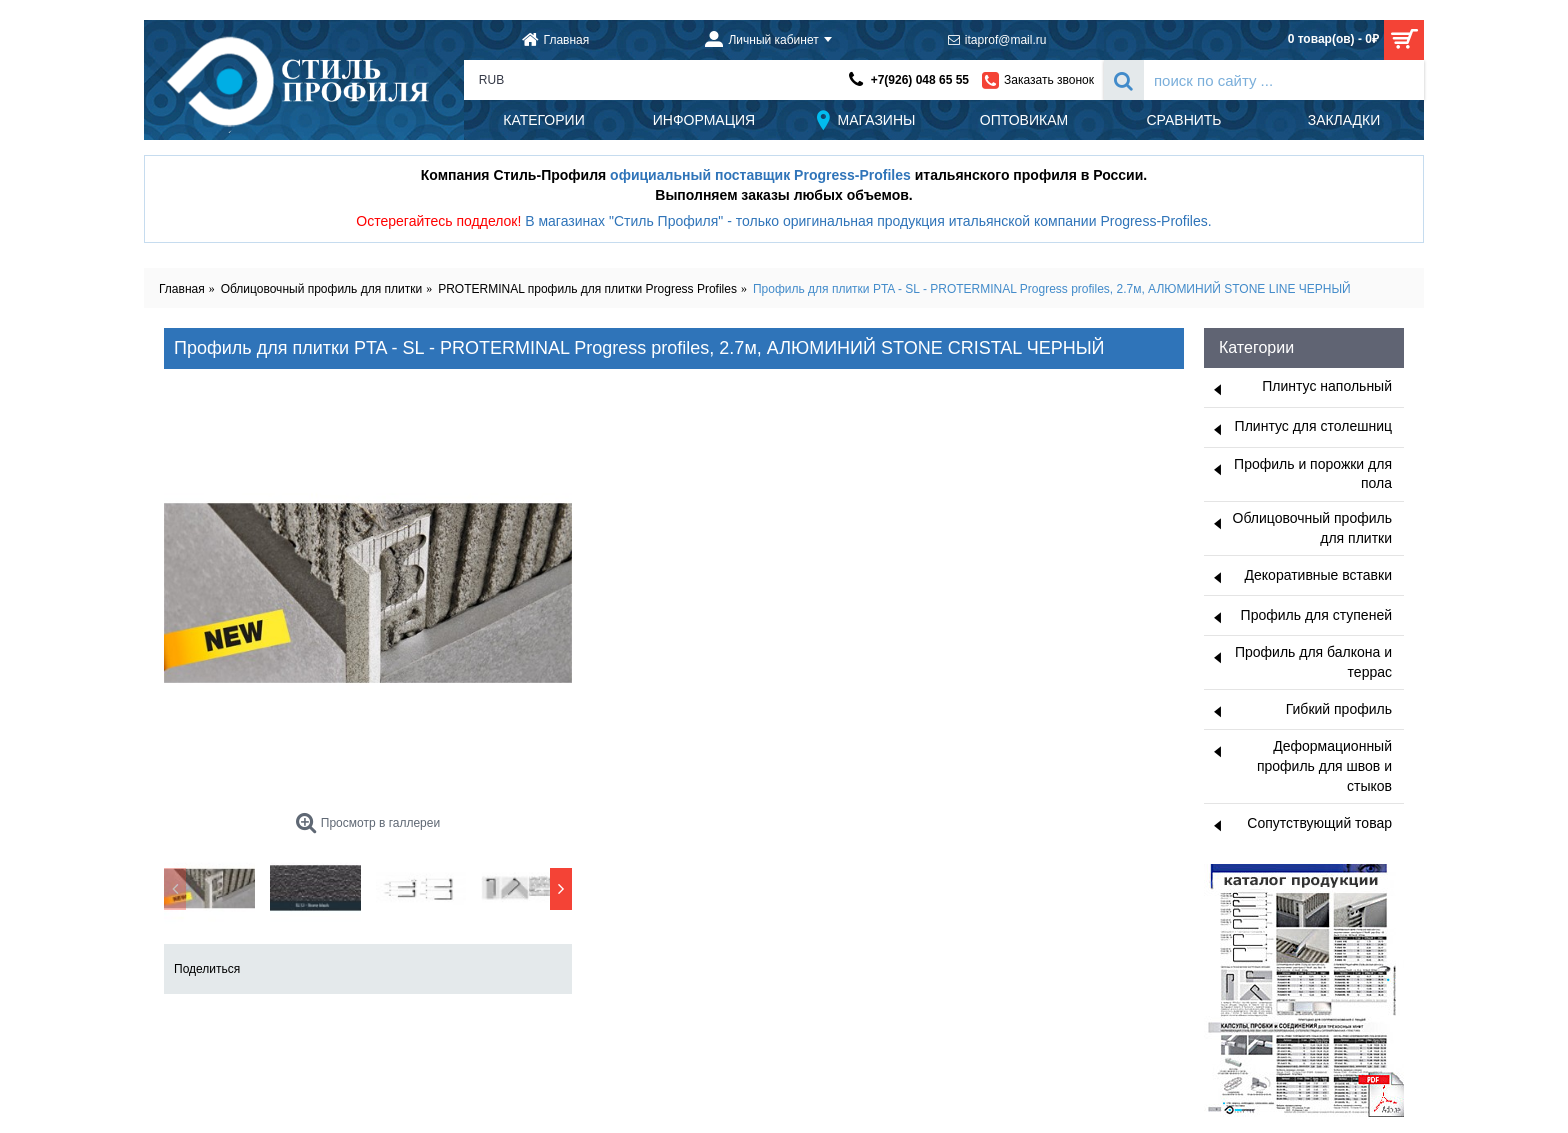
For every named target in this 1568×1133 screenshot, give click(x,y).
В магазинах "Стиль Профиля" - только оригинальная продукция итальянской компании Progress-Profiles (866, 221)
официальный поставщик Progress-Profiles (760, 175)
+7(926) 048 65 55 (920, 80)
